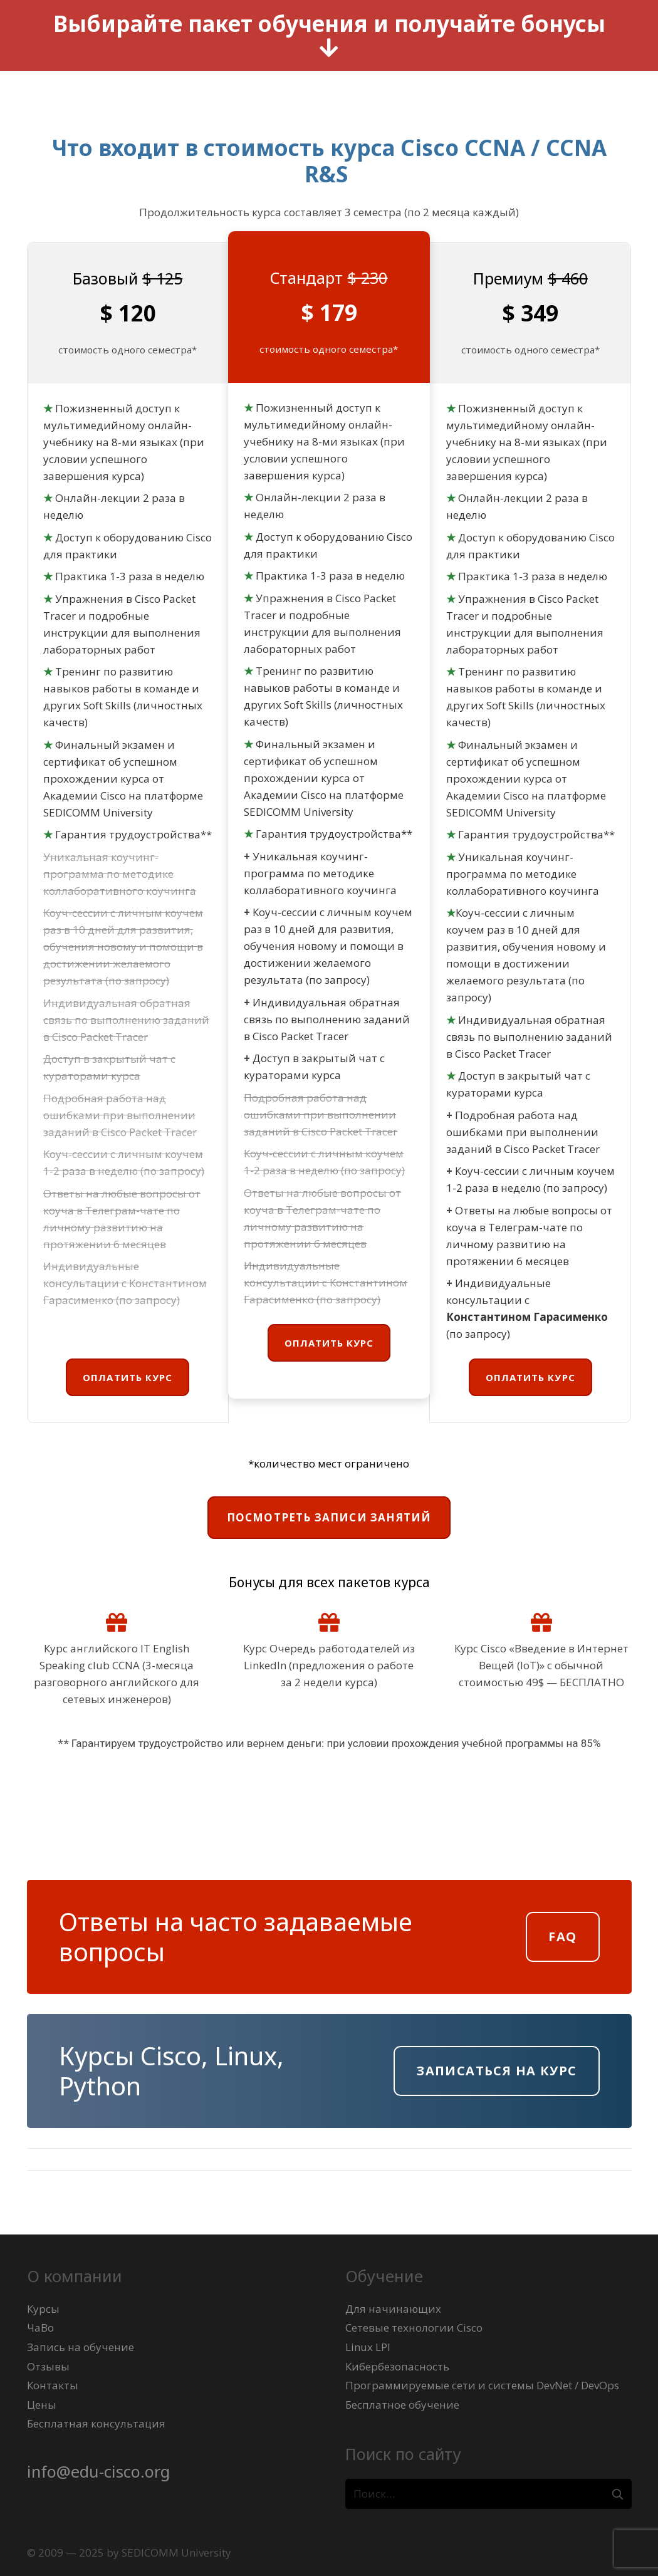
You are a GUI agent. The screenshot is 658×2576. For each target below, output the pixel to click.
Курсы (43, 2309)
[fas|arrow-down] (329, 48)
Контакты (52, 2385)
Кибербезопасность (397, 2366)
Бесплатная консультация (96, 2423)
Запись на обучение (80, 2347)
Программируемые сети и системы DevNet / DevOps (482, 2385)
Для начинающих (393, 2309)
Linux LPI (367, 2347)
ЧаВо (40, 2327)
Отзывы (48, 2366)
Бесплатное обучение (402, 2404)
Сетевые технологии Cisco (414, 2327)
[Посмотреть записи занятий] (329, 1517)
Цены (41, 2404)
